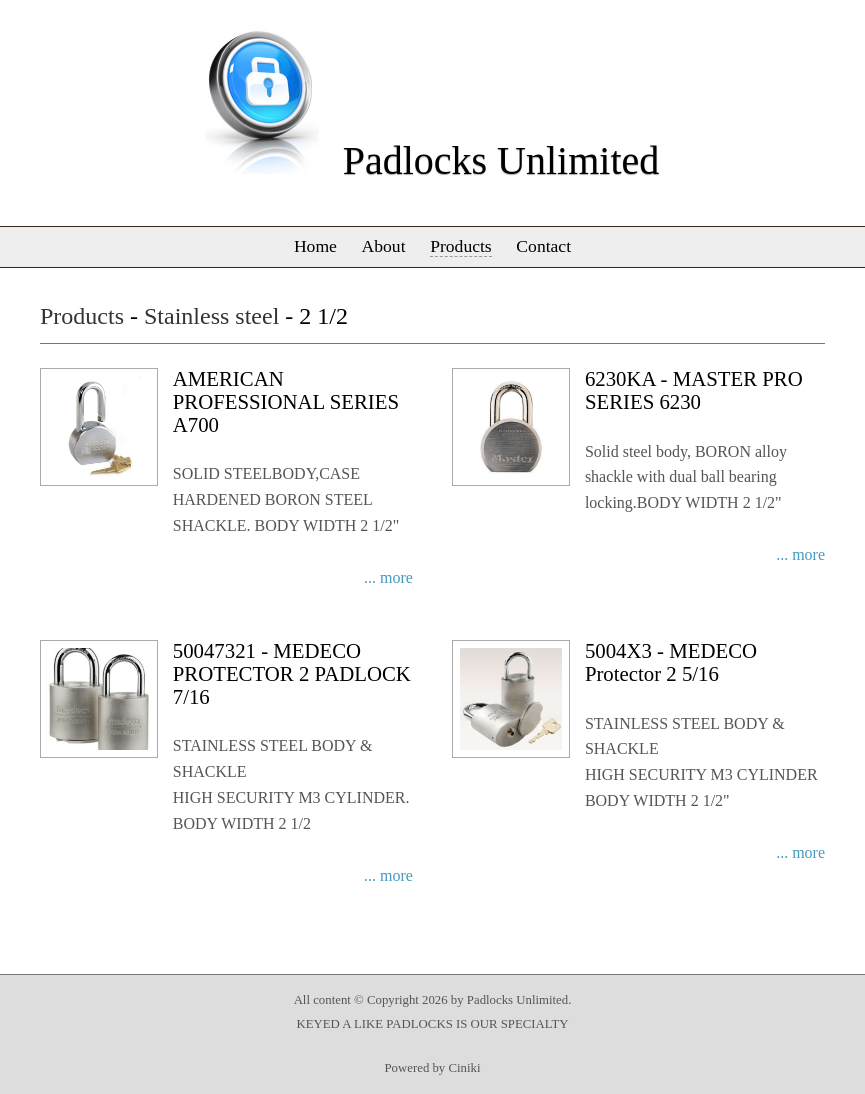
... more (388, 577)
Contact (543, 246)
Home (315, 246)
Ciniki (464, 1068)
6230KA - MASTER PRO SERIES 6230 (694, 390)
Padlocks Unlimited (501, 160)
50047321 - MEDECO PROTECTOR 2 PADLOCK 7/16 (292, 673)
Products (461, 246)
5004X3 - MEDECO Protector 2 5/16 (671, 662)
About (384, 246)
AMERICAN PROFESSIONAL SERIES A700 (286, 401)
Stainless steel (211, 316)
